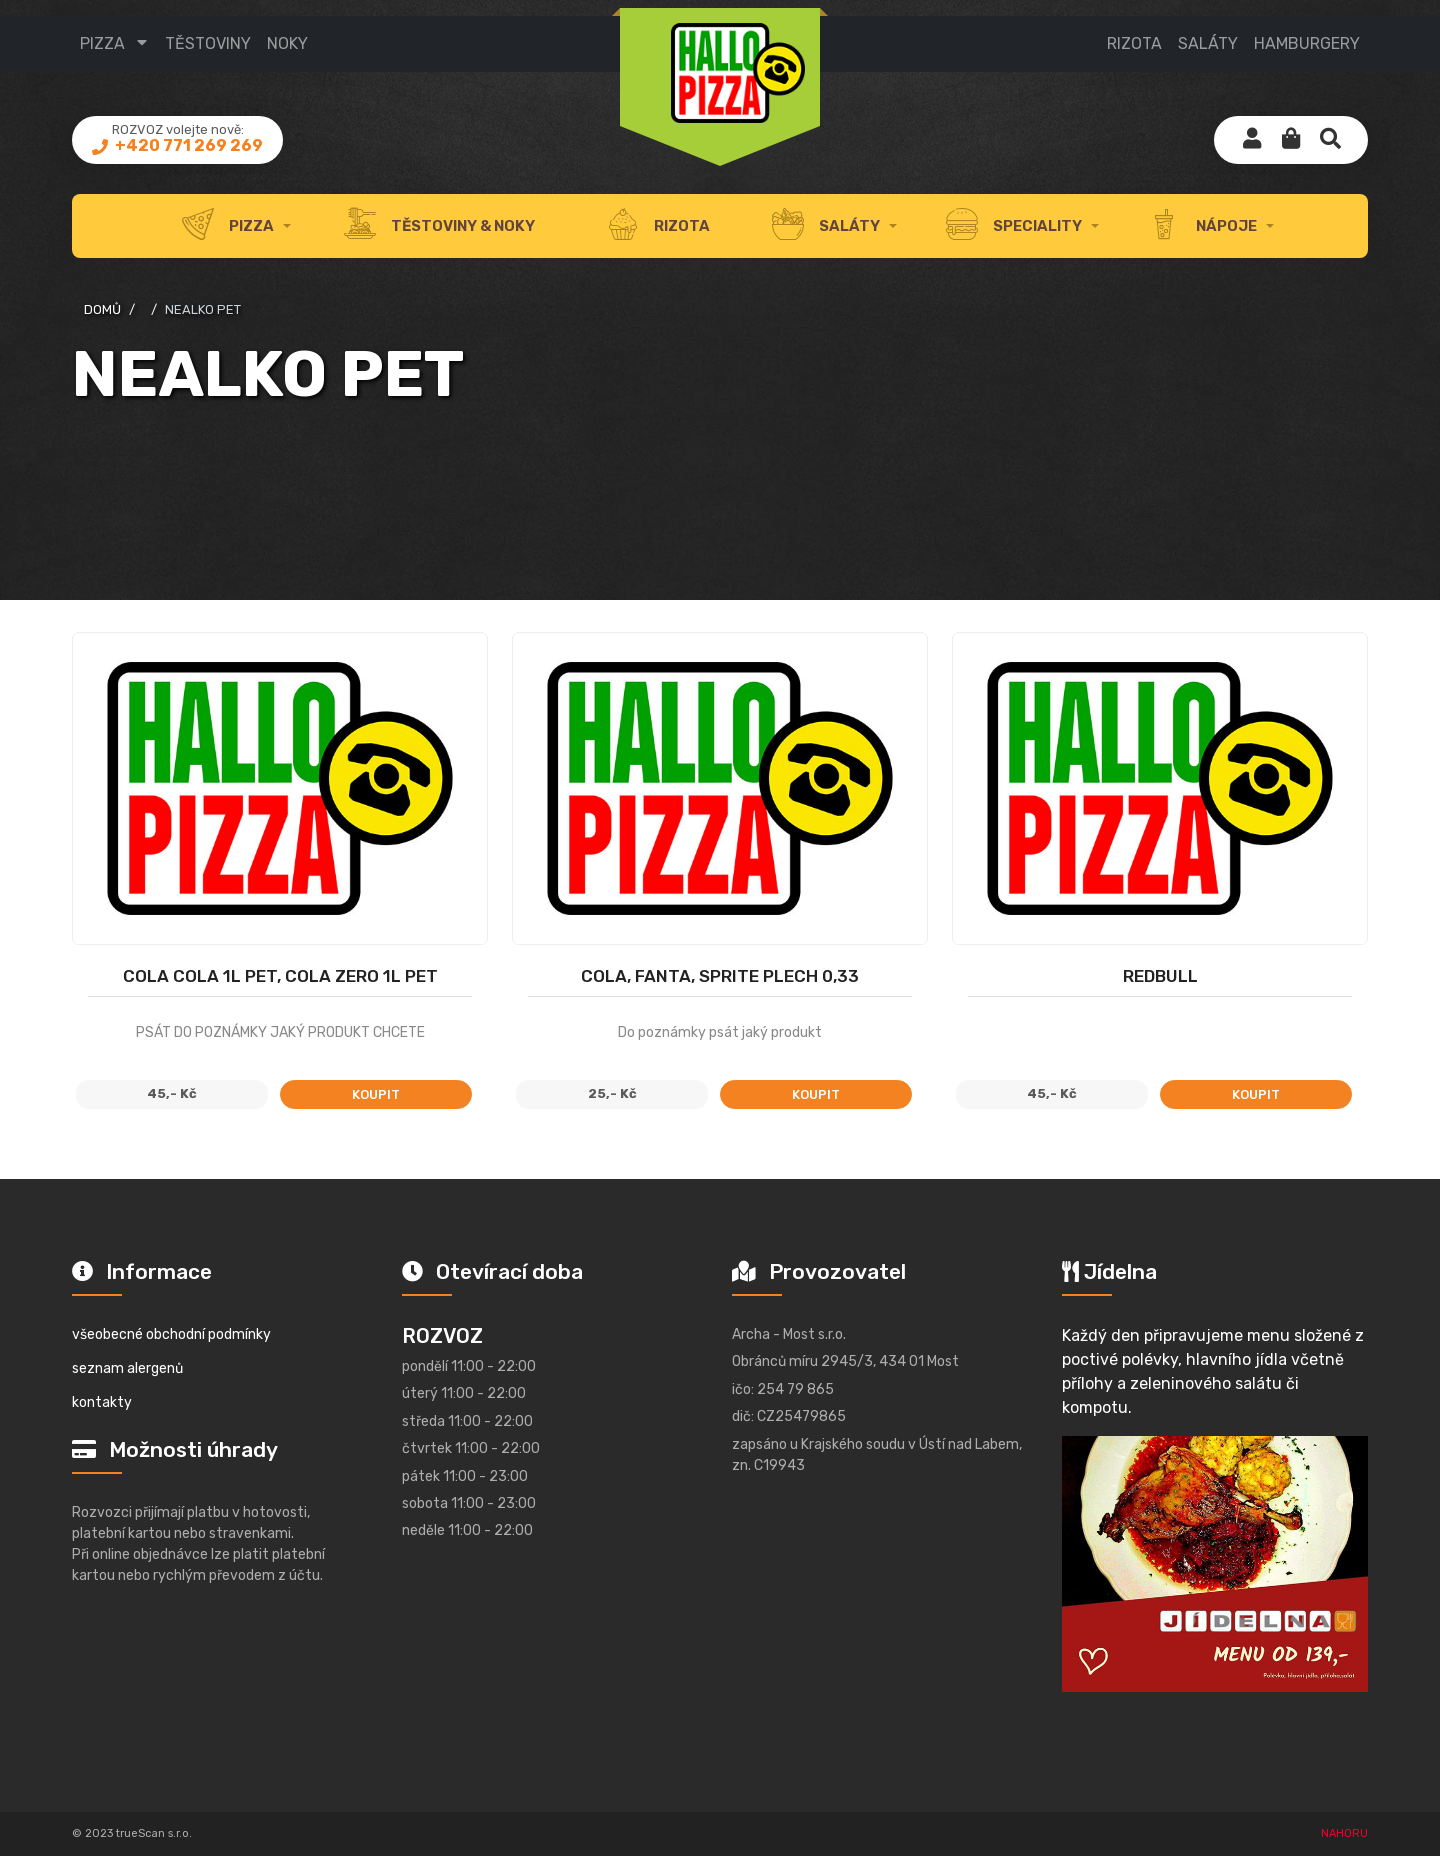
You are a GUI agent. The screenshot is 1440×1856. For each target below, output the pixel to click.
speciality (1014, 226)
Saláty (826, 226)
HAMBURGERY (1307, 43)
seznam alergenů (127, 1368)
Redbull (1160, 976)
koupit (376, 1094)
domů (102, 309)
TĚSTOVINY (208, 43)
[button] (1291, 140)
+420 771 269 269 (187, 145)
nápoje (1202, 226)
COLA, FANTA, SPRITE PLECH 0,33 (720, 976)
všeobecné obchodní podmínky (171, 1334)
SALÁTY (1208, 43)
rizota (658, 226)
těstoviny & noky (439, 226)
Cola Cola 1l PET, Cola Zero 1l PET (280, 976)
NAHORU (1344, 1833)
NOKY (287, 43)
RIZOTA (1134, 43)
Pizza (102, 43)
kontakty (102, 1402)
